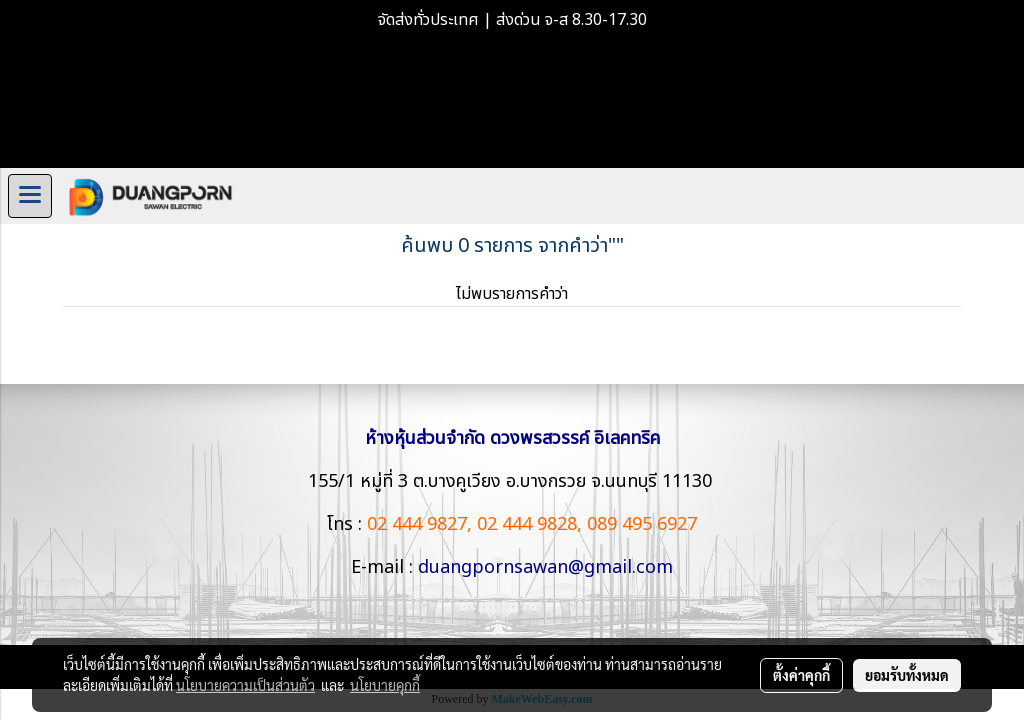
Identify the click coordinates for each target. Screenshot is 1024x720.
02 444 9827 (417, 524)
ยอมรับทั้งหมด (907, 675)
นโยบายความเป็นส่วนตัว (245, 685)
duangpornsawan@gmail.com (545, 567)
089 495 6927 (642, 524)
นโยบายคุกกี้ (385, 685)
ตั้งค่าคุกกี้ (801, 675)
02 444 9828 (527, 524)
